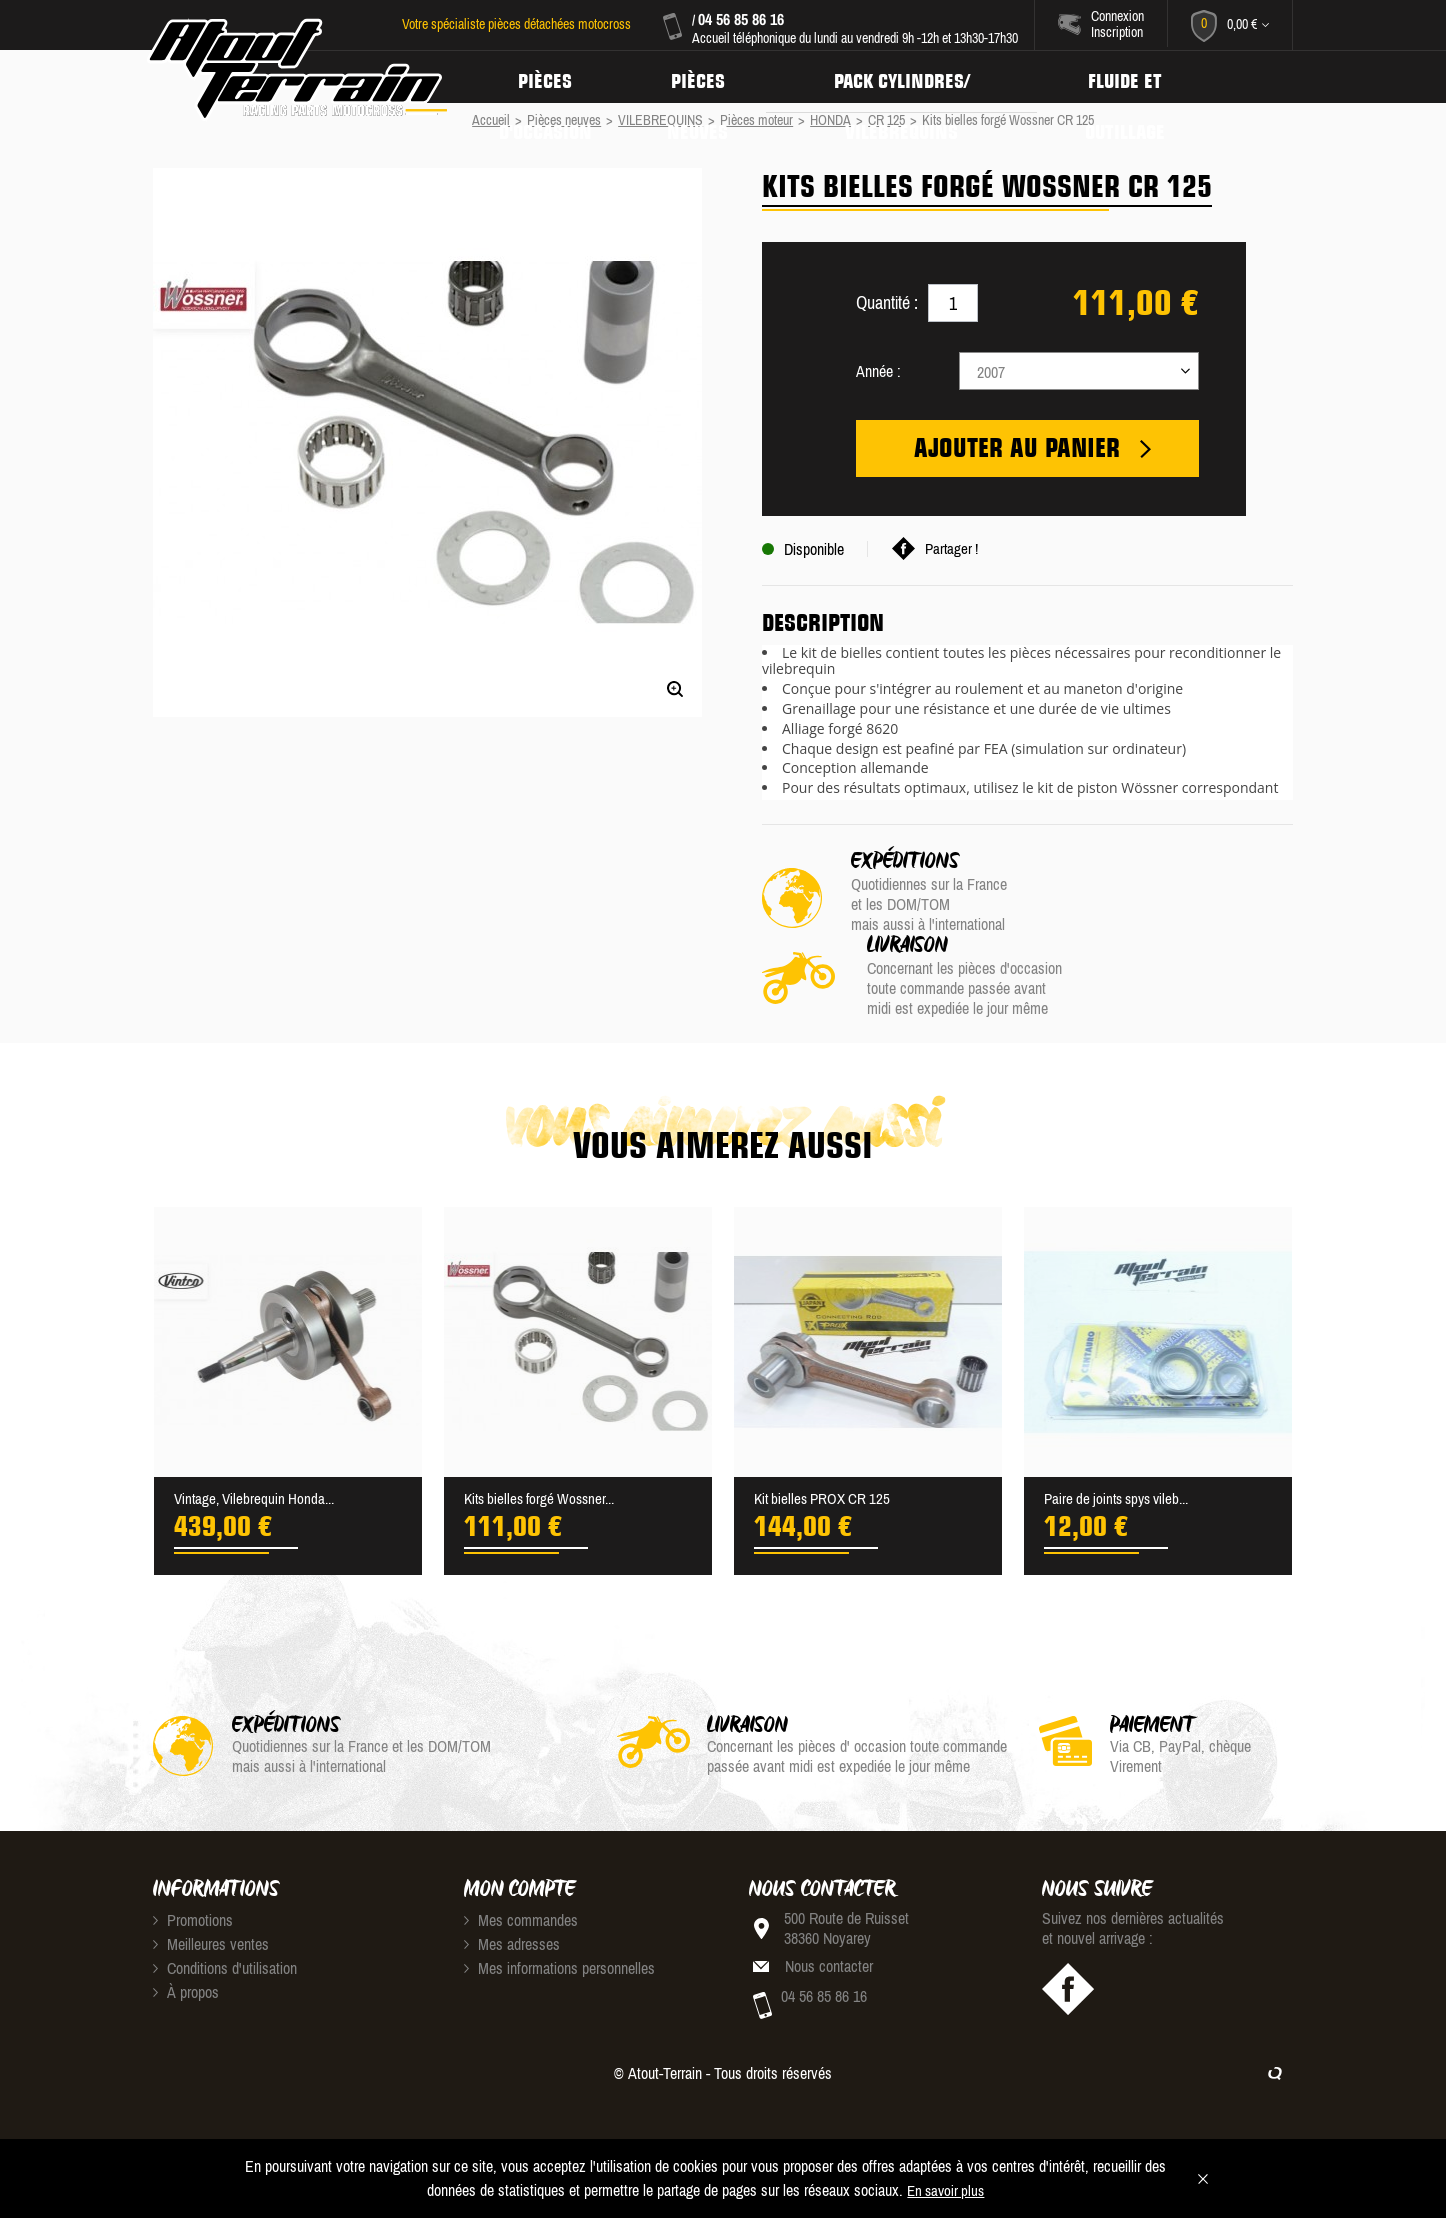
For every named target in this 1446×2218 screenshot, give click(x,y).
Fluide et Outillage (1143, 77)
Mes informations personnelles (559, 1907)
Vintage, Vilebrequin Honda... (258, 1437)
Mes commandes (521, 1859)
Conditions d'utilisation (225, 1907)
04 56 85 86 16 (739, 19)
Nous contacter (829, 1905)
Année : (878, 371)
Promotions (193, 1859)
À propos (186, 1931)
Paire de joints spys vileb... (1123, 1437)
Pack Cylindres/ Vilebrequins (915, 77)
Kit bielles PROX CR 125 (826, 1437)
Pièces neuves (706, 77)
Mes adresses (512, 1883)
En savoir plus (945, 2191)
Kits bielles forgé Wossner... (545, 1437)
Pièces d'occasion (548, 77)
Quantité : (887, 302)
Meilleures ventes (211, 1883)
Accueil (491, 120)
